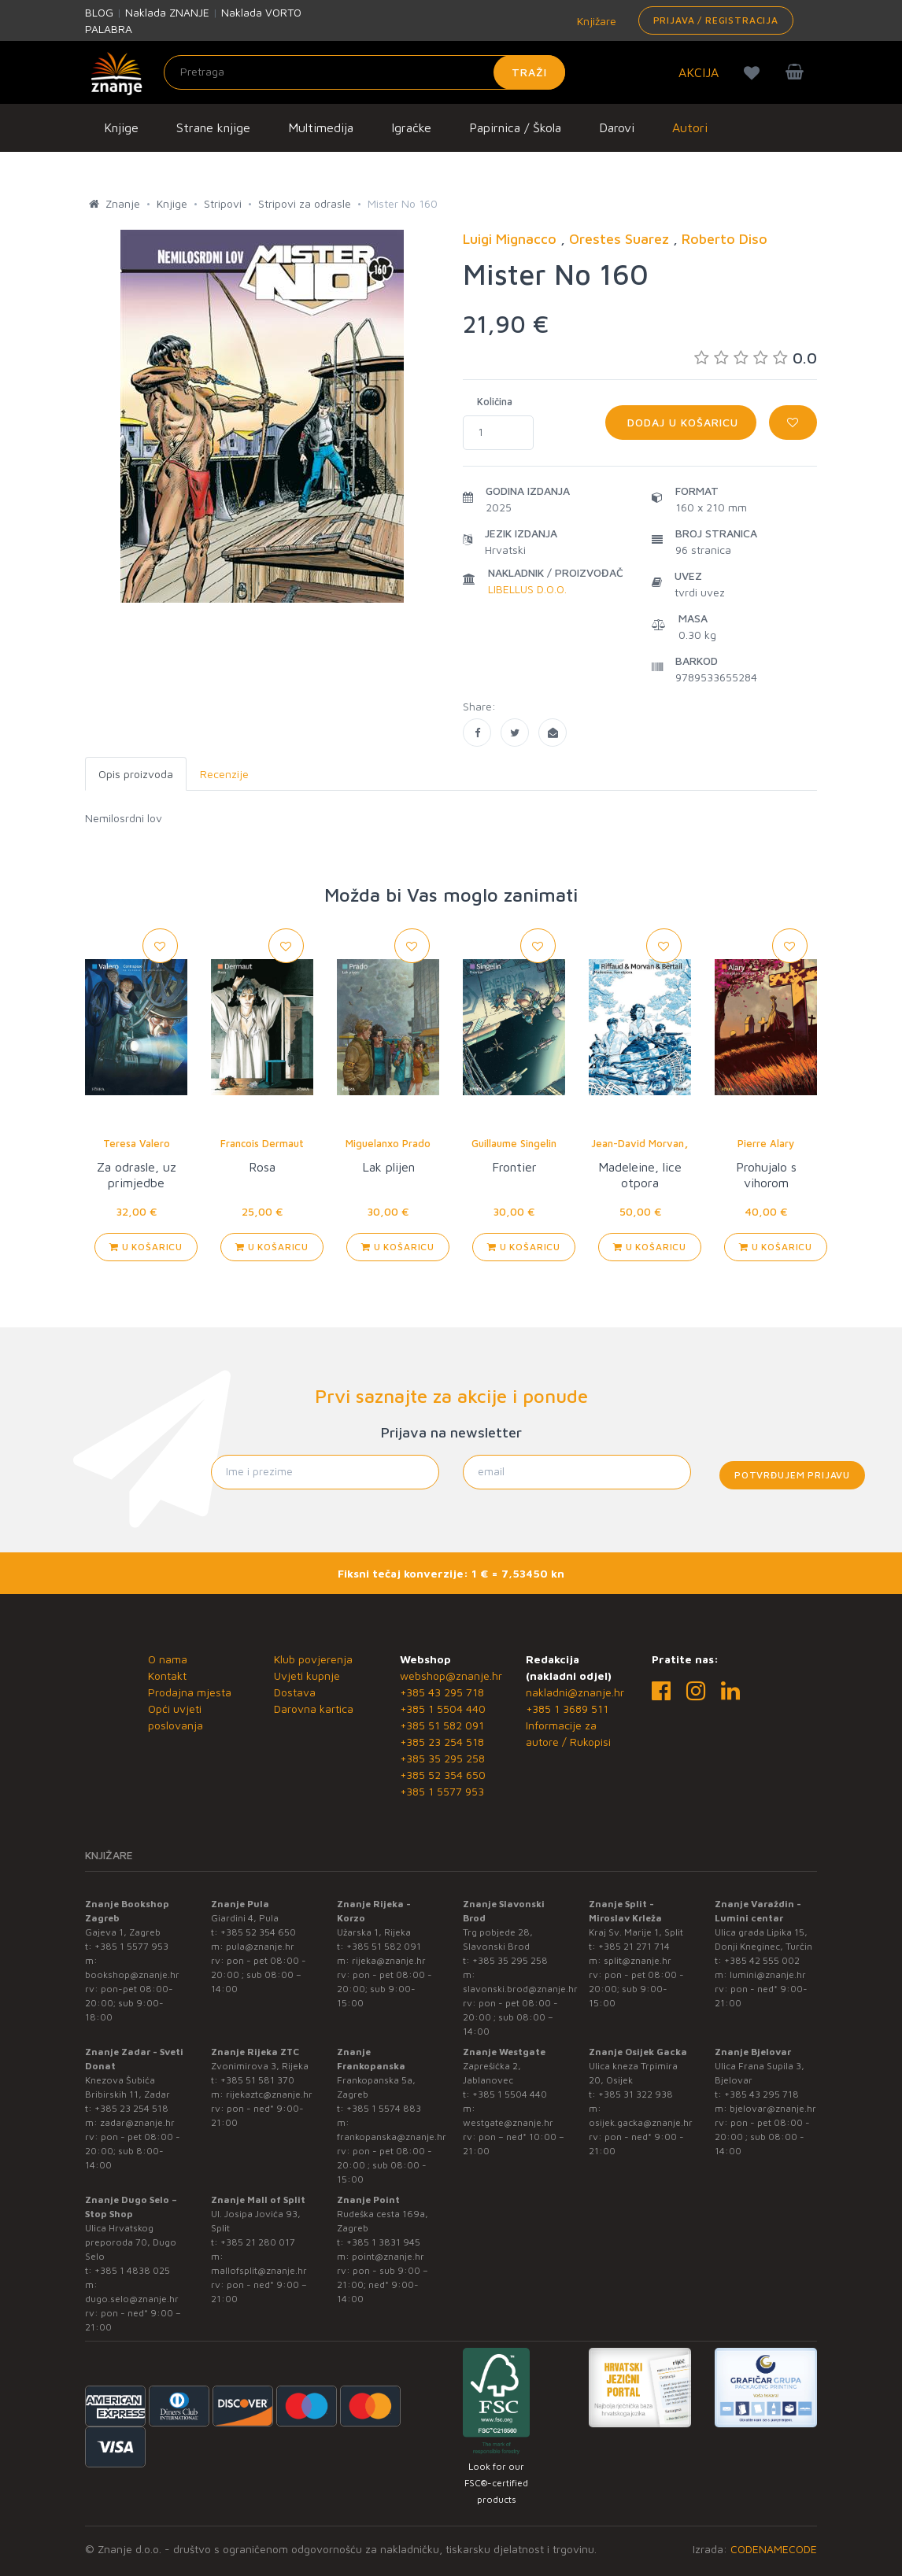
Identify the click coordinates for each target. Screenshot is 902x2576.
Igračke (411, 127)
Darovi (616, 127)
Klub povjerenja (313, 1659)
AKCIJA (698, 72)
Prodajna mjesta (189, 1692)
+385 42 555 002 (762, 1960)
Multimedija (320, 127)
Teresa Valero (136, 1143)
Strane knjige (213, 127)
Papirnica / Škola (515, 127)
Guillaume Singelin (513, 1143)
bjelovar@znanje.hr (773, 2108)
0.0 (755, 358)
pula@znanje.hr (260, 1946)
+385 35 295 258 (442, 1758)
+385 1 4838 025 (132, 2270)
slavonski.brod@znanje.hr (520, 1989)
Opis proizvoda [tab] (135, 774)
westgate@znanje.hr (508, 2122)
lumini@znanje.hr (768, 1974)
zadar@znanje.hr (137, 2122)
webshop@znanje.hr (451, 1675)
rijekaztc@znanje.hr (269, 2094)
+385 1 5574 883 (383, 2108)
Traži (529, 72)
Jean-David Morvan (637, 1143)
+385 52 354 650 (443, 1774)
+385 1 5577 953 (442, 1791)
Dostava (295, 1692)
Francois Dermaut (262, 1143)
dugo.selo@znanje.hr (132, 2299)
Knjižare (595, 21)
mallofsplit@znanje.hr (259, 2270)
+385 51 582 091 (442, 1725)
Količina (494, 401)
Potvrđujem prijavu (792, 1475)
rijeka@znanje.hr (389, 1960)
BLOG (99, 12)
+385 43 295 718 (442, 1692)
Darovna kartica (313, 1708)
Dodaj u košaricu (680, 422)
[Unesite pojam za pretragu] (364, 72)
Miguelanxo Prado (388, 1143)
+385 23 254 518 (442, 1741)
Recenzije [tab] (224, 774)
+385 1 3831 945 (383, 2242)
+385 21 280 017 (257, 2242)
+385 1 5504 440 (443, 1708)
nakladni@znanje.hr (575, 1692)
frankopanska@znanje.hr (391, 2136)
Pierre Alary (765, 1143)
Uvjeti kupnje (307, 1675)
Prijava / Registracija (715, 20)
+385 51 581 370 (257, 2080)
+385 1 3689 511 (567, 1708)
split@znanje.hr (637, 1960)
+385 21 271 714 (634, 1946)
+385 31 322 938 (635, 2094)
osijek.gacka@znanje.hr (641, 2122)
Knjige (121, 127)
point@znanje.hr (388, 2256)
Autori (690, 127)
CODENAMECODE (773, 2549)
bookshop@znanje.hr (132, 1974)
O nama (167, 1659)
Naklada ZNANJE (167, 12)
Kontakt (167, 1675)
